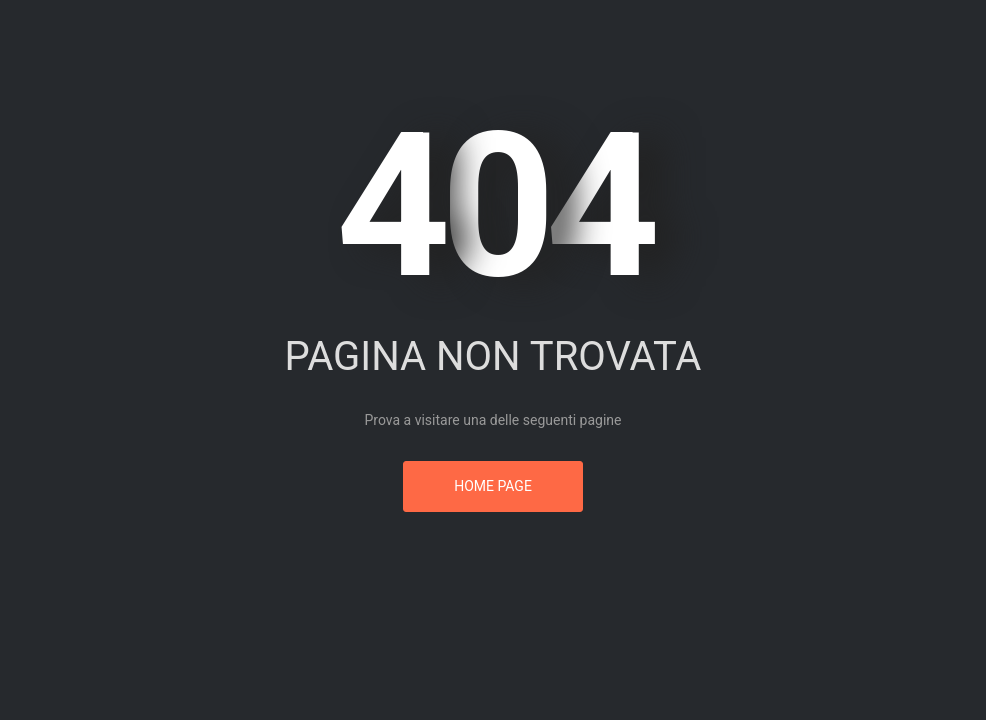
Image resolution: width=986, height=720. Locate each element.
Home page (493, 486)
